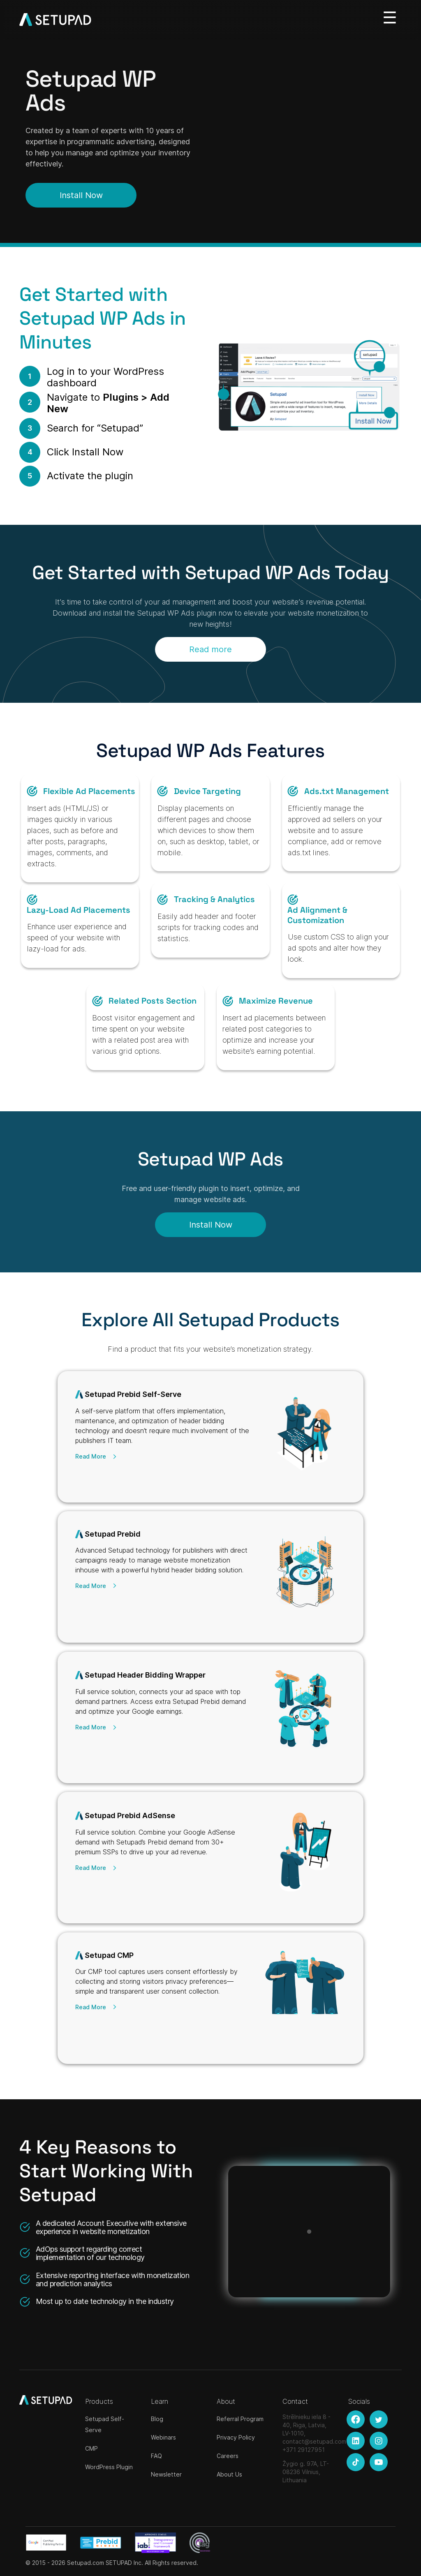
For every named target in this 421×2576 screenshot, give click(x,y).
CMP (91, 2448)
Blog (157, 2418)
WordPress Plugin (109, 2466)
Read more (210, 651)
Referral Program (240, 2418)
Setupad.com (85, 2562)
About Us (229, 2474)
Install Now (81, 195)
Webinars (163, 2437)
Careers (227, 2455)
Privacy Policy (236, 2437)
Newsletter (166, 2474)
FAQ (156, 2455)
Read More (90, 1456)
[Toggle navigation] (390, 17)
